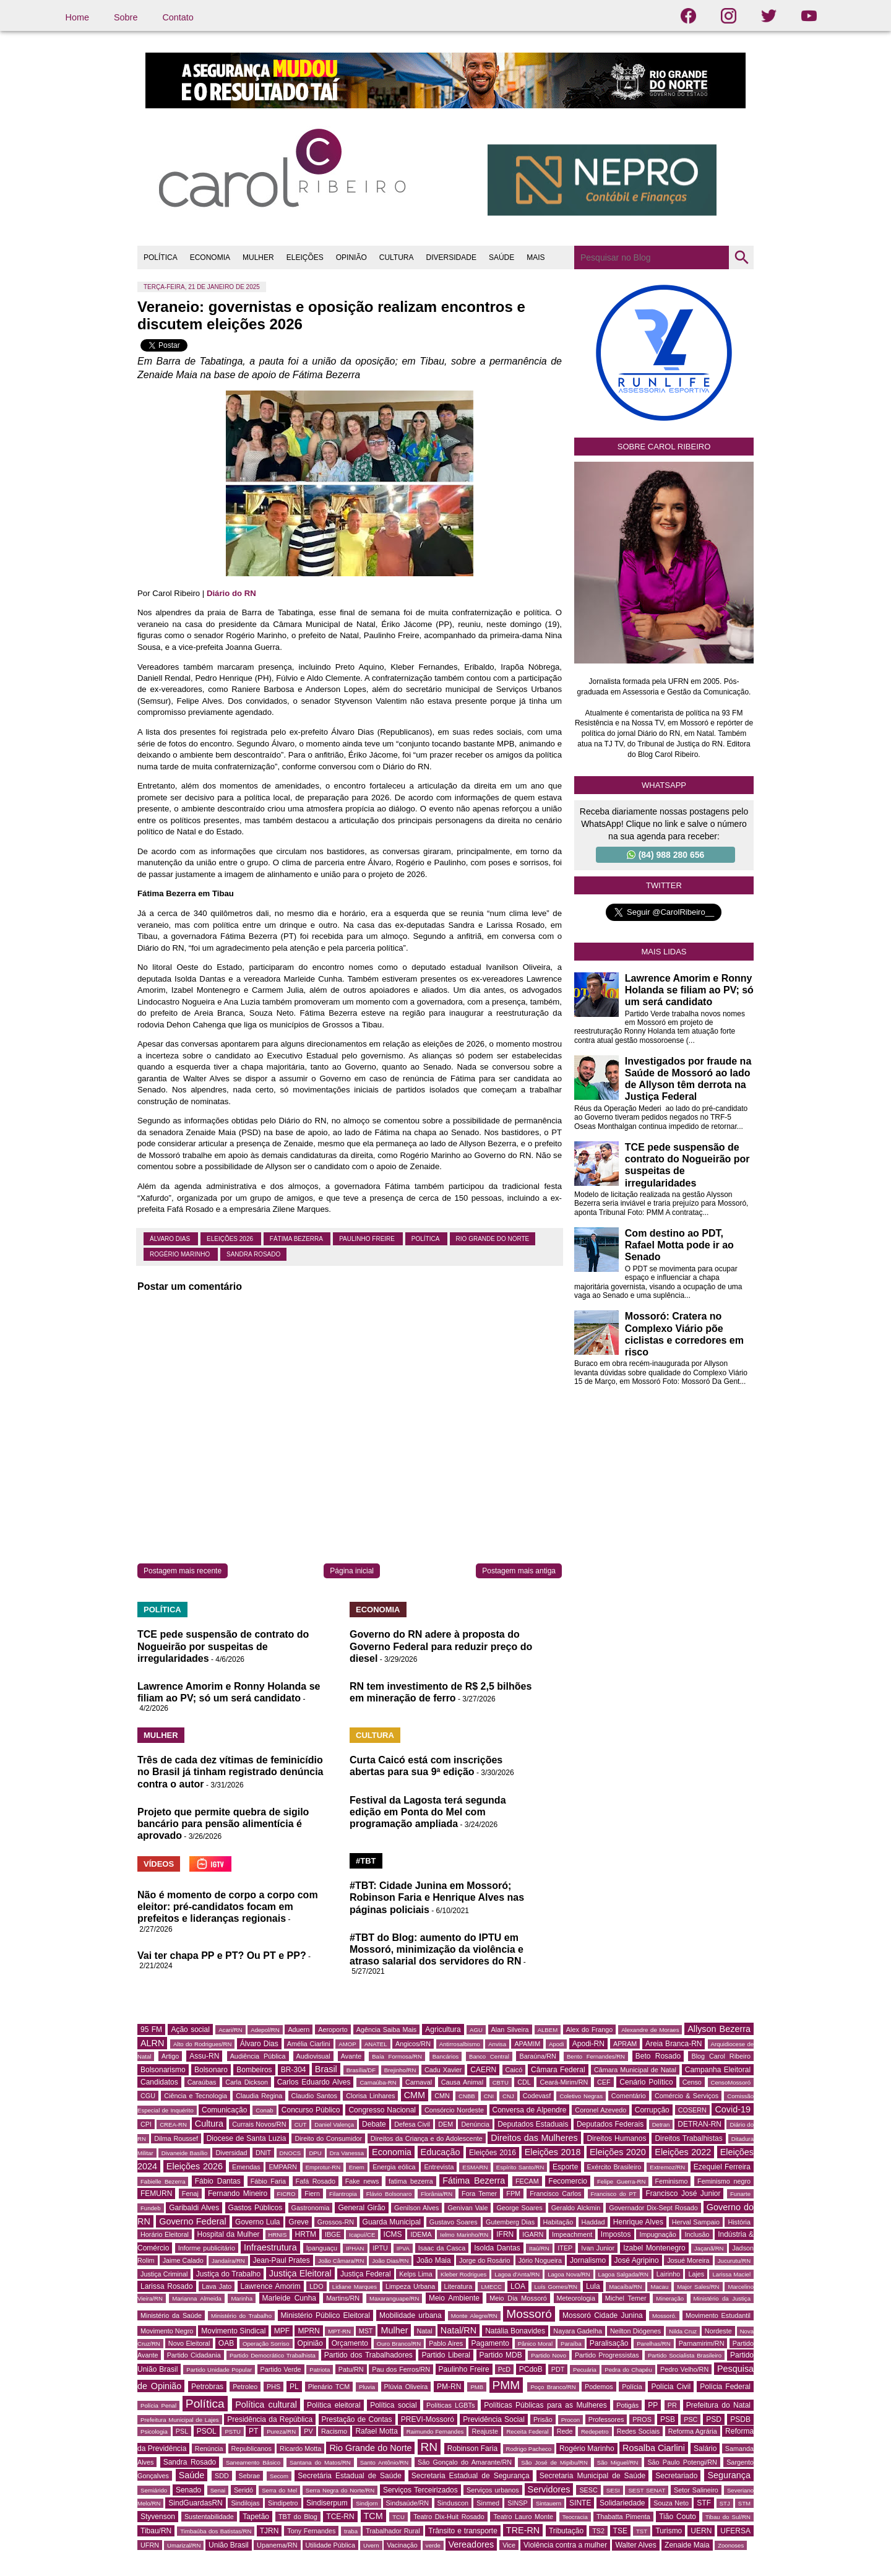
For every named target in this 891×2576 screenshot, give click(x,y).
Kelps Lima (416, 2274)
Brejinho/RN (400, 2070)
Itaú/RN (539, 2248)
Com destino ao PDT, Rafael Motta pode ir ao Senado (679, 1245)
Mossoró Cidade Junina (602, 2315)
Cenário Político (646, 2082)
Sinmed (487, 2503)
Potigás (627, 2405)
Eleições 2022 (683, 2152)
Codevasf (537, 2095)
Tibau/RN (155, 2530)
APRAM (625, 2043)
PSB (667, 2419)
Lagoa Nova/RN (569, 2274)
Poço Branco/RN (552, 2387)
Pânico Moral (535, 2343)
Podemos (599, 2386)
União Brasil (229, 2545)
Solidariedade (622, 2503)
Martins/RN (342, 2298)
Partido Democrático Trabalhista (273, 2355)
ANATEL (375, 2044)
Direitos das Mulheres (534, 2138)
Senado (188, 2490)
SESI (613, 2490)
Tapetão (256, 2516)
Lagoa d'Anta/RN (517, 2274)
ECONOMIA (210, 257)
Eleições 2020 (618, 2152)
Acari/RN (230, 2029)
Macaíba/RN (625, 2286)
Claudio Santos (314, 2095)
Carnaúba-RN (377, 2082)
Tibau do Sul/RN (728, 2516)
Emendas (246, 2167)
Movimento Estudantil (718, 2315)
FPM (513, 2193)
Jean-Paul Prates (281, 2260)
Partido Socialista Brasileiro (684, 2355)
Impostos (616, 2234)
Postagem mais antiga (519, 1571)
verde (433, 2545)
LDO (316, 2286)
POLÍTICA (161, 257)
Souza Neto (671, 2503)
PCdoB (531, 2369)
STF (704, 2503)
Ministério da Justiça (722, 2298)
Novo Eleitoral (189, 2343)
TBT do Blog (297, 2516)
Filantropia (343, 2193)
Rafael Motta (376, 2431)
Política (426, 1238)
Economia (391, 2152)
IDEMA (420, 2234)
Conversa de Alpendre (530, 2110)
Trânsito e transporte (462, 2530)
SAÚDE (501, 257)
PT (253, 2431)
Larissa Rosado (166, 2286)
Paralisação (609, 2343)
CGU (147, 2095)
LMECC (491, 2286)
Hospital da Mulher (228, 2234)
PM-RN (449, 2386)
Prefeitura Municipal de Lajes (179, 2419)
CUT (301, 2124)
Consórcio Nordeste (454, 2110)
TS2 (598, 2531)
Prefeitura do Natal (718, 2405)
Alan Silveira (510, 2029)
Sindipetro (283, 2503)
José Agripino (636, 2260)
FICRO (286, 2193)
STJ (725, 2503)
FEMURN (156, 2193)
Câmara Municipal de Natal (635, 2069)
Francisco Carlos (555, 2193)
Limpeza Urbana (410, 2286)
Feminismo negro (724, 2181)
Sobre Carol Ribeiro (664, 446)
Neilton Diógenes (635, 2331)
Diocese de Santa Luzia (246, 2138)
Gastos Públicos (255, 2207)
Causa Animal (462, 2082)
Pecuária (584, 2369)
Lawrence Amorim (271, 2286)
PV (308, 2431)
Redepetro (595, 2431)
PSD (713, 2419)
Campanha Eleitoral (718, 2069)
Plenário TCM (329, 2386)
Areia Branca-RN (673, 2043)
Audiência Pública (258, 2056)
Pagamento (490, 2343)
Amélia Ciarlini (308, 2043)
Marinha (241, 2298)
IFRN (505, 2234)
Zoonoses (731, 2545)
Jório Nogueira (540, 2260)
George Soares (519, 2207)
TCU (398, 2516)
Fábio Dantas (218, 2181)
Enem (356, 2167)
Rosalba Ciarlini (653, 2448)
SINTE (580, 2503)
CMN (442, 2095)
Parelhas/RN (653, 2343)
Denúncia (475, 2124)
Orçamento (350, 2343)
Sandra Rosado (253, 1254)
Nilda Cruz (683, 2331)
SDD (222, 2475)
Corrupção (652, 2110)
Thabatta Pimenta (623, 2516)
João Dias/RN (390, 2260)
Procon (570, 2419)
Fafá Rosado (315, 2181)
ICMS (393, 2234)
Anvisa (497, 2044)
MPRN (308, 2331)
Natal (425, 2331)
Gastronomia (310, 2207)
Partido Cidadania (194, 2355)
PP (653, 2405)
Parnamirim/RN (702, 2343)
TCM (373, 2516)
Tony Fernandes (311, 2531)
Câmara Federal (558, 2069)
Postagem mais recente (183, 1571)
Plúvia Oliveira (406, 2386)
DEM (445, 2124)
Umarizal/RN (183, 2545)
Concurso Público (311, 2110)
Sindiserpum (327, 2503)
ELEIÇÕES (305, 257)
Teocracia (575, 2516)
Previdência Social (494, 2419)
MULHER (258, 257)
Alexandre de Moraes (650, 2029)
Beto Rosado (658, 2056)
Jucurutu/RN (734, 2260)
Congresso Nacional (382, 2110)
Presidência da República (269, 2419)
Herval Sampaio (696, 2222)
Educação (440, 2152)
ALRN (152, 2043)
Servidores (549, 2489)
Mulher (394, 2330)
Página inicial (352, 1571)
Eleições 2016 (492, 2152)
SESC (588, 2490)
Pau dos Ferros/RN (401, 2369)
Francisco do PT (614, 2193)
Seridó (243, 2490)
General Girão (361, 2207)
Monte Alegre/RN (474, 2315)
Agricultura (442, 2029)
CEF (604, 2082)
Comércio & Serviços (686, 2095)
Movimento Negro (166, 2331)
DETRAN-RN (699, 2124)
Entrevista (439, 2167)
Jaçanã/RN (708, 2248)
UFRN (149, 2545)
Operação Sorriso (266, 2343)
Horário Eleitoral (164, 2234)
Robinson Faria (472, 2448)
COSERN (692, 2110)
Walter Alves (635, 2545)
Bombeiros (254, 2069)
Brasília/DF (361, 2070)
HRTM (305, 2234)
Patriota (319, 2369)
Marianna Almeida (197, 2298)
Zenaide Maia (687, 2545)
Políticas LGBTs (450, 2405)
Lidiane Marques (354, 2286)
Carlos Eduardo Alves (314, 2082)
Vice (508, 2545)
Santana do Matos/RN (320, 2462)
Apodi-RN (588, 2043)
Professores (606, 2419)
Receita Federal (527, 2431)
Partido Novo (548, 2355)
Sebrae (249, 2475)
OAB (226, 2343)
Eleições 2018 (553, 2152)
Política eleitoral (334, 2405)
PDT (558, 2369)
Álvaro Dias (171, 1238)
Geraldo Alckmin (576, 2207)
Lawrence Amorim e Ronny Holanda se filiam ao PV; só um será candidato (689, 990)
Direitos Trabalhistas (688, 2138)
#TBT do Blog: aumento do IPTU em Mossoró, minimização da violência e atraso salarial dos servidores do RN (436, 1949)
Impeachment (572, 2234)
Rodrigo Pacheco (529, 2448)
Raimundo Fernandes (435, 2431)
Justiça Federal (365, 2274)
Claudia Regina (259, 2095)
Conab (264, 2110)
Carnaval (418, 2082)
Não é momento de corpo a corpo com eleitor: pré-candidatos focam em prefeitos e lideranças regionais (227, 1907)
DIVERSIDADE (451, 257)
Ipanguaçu (321, 2248)
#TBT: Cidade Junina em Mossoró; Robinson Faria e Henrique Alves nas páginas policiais (437, 1897)
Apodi (556, 2044)
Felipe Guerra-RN (621, 2181)
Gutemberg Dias (510, 2222)
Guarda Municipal (392, 2222)
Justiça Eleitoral (300, 2273)
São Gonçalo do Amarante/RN (465, 2462)
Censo (692, 2082)
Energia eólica (393, 2167)
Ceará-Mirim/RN (564, 2082)
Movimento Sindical (233, 2331)
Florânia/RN (436, 2193)
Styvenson (157, 2516)
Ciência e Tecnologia (195, 2095)
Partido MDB (501, 2355)
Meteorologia (576, 2298)
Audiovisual (313, 2056)
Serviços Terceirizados (420, 2490)
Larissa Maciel (731, 2274)
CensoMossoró (731, 2082)
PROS (642, 2419)
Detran (661, 2124)
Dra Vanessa (347, 2153)
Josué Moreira (688, 2260)
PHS (273, 2386)
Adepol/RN (265, 2029)
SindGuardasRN (195, 2503)
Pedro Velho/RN (684, 2369)
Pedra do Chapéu (628, 2369)
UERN (701, 2530)
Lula (593, 2286)
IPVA (403, 2248)
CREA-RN (173, 2124)
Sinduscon (452, 2503)
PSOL (207, 2431)
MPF (282, 2331)
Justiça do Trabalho (228, 2274)
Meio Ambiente (454, 2298)
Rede (565, 2431)
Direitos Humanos (616, 2138)
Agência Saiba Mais (386, 2029)
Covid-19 (733, 2109)
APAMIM (527, 2043)
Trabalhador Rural (393, 2531)
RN (429, 2446)
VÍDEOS (159, 1864)
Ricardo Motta (300, 2448)
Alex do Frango (589, 2029)
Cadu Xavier (443, 2069)
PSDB (740, 2419)
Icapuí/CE (362, 2234)
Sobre (125, 17)
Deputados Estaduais (532, 2124)
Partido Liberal (445, 2355)
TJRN (269, 2530)
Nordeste (718, 2331)
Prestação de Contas (357, 2419)
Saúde (192, 2475)
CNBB (466, 2096)
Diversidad (231, 2152)
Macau (659, 2286)
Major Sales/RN (698, 2286)
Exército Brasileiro (614, 2167)
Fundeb (150, 2208)
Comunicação (224, 2110)
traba (351, 2531)
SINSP (517, 2503)
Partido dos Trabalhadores (368, 2355)
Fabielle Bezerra (162, 2181)
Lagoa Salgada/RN (623, 2274)
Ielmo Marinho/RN (464, 2234)
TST (641, 2531)
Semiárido (153, 2490)
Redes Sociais (638, 2431)
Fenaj (190, 2193)
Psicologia (154, 2431)
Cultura (209, 2124)
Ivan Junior (597, 2248)
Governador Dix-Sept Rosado (653, 2207)
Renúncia (209, 2448)
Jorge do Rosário (484, 2260)
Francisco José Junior (682, 2193)
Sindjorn (366, 2503)
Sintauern (548, 2503)
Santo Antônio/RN (384, 2462)
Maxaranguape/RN (394, 2298)
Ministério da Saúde (171, 2315)
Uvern (371, 2545)
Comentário (628, 2095)
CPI (146, 2124)
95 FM (151, 2029)
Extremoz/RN (667, 2167)
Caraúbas (202, 2082)
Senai (218, 2490)
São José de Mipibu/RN (554, 2462)
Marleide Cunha (289, 2298)
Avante (351, 2056)
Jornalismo (588, 2260)
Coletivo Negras (580, 2096)
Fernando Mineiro (237, 2193)
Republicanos (251, 2448)
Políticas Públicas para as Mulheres (545, 2405)
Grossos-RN (335, 2222)
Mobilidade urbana (410, 2315)
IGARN (532, 2234)
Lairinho (668, 2274)
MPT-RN (339, 2331)
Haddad (593, 2222)
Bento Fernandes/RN (596, 2056)
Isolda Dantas (497, 2248)
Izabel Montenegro (654, 2248)
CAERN (483, 2069)
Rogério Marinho (181, 1254)
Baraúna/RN (537, 2056)
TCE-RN (340, 2516)
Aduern (298, 2029)
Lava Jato (216, 2286)
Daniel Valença (334, 2124)
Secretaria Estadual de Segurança (470, 2475)
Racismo (334, 2431)
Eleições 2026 (231, 1238)
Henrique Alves (638, 2222)
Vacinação (402, 2545)
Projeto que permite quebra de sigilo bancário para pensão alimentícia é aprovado (223, 1824)
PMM (506, 2385)
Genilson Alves (416, 2207)
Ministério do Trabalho (241, 2315)
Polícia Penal (158, 2405)
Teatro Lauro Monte (523, 2516)
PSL (182, 2431)
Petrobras (207, 2386)
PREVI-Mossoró (427, 2419)
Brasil (326, 2069)
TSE (620, 2530)
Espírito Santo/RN (520, 2167)
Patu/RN (351, 2369)
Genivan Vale (467, 2207)
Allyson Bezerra (719, 2029)
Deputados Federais (610, 2124)
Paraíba (571, 2343)
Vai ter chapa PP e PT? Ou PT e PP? (221, 1955)
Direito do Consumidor (328, 2138)
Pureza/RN (281, 2431)
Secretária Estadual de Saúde (350, 2475)
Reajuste (484, 2431)
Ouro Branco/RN (399, 2343)
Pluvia (367, 2387)
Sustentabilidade (209, 2516)
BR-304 (293, 2069)
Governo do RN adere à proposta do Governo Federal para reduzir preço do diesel (441, 1646)
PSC (690, 2419)
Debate (374, 2124)
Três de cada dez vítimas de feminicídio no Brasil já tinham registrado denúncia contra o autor (230, 1772)
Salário (705, 2448)
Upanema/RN (277, 2545)
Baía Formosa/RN (397, 2056)
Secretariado (676, 2475)
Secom (279, 2476)
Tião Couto (677, 2516)
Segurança (729, 2475)
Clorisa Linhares (370, 2095)
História (739, 2222)
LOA (517, 2286)
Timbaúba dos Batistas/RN (215, 2531)
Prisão (543, 2419)
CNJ (508, 2096)
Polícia (632, 2386)
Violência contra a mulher (565, 2545)
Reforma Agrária (692, 2431)
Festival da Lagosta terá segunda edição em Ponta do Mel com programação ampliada (428, 1812)
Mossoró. (664, 2315)
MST (366, 2331)
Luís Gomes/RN (556, 2286)
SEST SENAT (646, 2490)
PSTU (233, 2431)
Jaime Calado (183, 2260)
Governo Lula (257, 2222)
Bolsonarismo (163, 2069)
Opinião (310, 2343)
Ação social (190, 2029)
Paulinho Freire (368, 1238)
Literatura (458, 2286)
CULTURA (396, 257)
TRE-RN (523, 2530)
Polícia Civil (671, 2386)
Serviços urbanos (493, 2490)
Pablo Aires (446, 2343)
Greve (298, 2222)
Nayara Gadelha (577, 2331)
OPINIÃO (351, 257)
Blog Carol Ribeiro (721, 2056)
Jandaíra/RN (228, 2260)
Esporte (565, 2167)
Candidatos (159, 2082)
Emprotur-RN (323, 2167)
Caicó (514, 2069)
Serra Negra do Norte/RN (340, 2490)
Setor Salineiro (696, 2490)
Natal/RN (458, 2330)
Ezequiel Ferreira (722, 2167)
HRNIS (278, 2234)
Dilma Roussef (176, 2138)
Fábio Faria (268, 2181)
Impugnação (657, 2234)
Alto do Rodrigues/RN (202, 2044)
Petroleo (245, 2386)
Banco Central (489, 2056)
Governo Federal (192, 2221)
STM (744, 2503)
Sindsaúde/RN (407, 2503)
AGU (476, 2029)
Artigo (170, 2056)
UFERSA (735, 2530)
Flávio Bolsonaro (389, 2193)
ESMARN (475, 2167)
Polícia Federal (725, 2386)
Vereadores (471, 2544)
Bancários (446, 2056)
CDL (524, 2082)
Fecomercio (567, 2181)
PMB (476, 2387)
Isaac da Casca (442, 2248)
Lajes (696, 2274)
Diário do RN (231, 593)
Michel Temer (626, 2298)
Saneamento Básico (253, 2462)
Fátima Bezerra (297, 1238)
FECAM (527, 2181)
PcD (504, 2369)
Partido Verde (280, 2369)
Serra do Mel (279, 2490)
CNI (489, 2096)
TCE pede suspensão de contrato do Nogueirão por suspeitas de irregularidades (223, 1646)
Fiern (312, 2193)
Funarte (740, 2193)
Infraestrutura (270, 2247)
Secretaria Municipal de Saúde (593, 2475)
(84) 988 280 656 (666, 855)
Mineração (670, 2298)
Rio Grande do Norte (493, 1238)
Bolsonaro (211, 2069)
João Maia (433, 2260)
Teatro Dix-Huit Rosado (448, 2516)
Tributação (566, 2530)
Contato (177, 17)
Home (77, 17)
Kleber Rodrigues (463, 2274)
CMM (414, 2095)
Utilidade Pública (330, 2545)
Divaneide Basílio (184, 2153)
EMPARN (282, 2167)
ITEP (564, 2248)
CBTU (501, 2082)
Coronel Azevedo (600, 2110)
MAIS (535, 257)
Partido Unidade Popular (219, 2369)
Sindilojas (245, 2503)
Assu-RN (204, 2056)
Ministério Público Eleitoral (325, 2315)
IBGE (333, 2234)
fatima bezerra (411, 2181)
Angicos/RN (413, 2043)
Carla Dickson (246, 2082)
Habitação (558, 2222)
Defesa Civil (412, 2124)
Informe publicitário (206, 2248)
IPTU (380, 2248)
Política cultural (266, 2405)
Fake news (362, 2181)
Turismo (668, 2530)
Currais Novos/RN (259, 2124)
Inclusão (696, 2234)
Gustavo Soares (453, 2222)
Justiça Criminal (163, 2274)
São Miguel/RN (618, 2462)
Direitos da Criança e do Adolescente (427, 2138)
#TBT (366, 1860)
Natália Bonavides (515, 2331)
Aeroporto (332, 2029)
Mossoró (529, 2313)
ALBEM (548, 2029)
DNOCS (290, 2153)
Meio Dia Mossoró (518, 2298)
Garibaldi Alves (194, 2207)
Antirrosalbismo (459, 2044)
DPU (315, 2153)
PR (672, 2405)
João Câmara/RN (341, 2260)
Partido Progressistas (607, 2355)
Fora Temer (479, 2193)
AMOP (347, 2044)
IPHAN (355, 2248)
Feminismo (671, 2181)
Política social (393, 2405)
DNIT (263, 2152)
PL (294, 2386)
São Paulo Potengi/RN (682, 2462)
